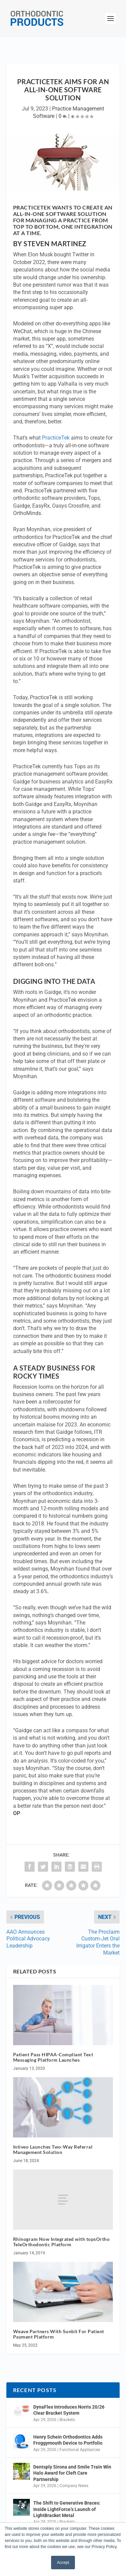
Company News (73, 2485)
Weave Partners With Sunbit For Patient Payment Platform (58, 2334)
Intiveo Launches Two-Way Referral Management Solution (53, 2149)
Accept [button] (63, 2562)
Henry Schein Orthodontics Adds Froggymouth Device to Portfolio (67, 2440)
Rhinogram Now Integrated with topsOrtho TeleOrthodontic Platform (61, 2242)
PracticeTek (56, 437)
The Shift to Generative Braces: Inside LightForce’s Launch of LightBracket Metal (66, 2509)
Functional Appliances (79, 2449)
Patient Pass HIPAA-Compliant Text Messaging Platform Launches (53, 2057)
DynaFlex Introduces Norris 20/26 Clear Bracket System (68, 2410)
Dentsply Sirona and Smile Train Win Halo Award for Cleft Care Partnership (72, 2473)
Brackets (67, 2419)
